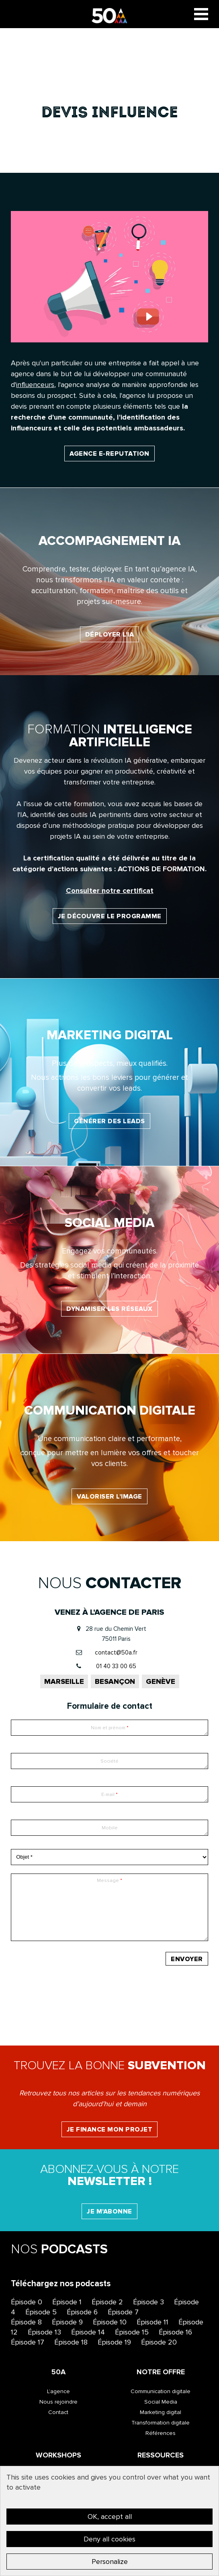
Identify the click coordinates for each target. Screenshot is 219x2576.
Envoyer (187, 1959)
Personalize (110, 2561)
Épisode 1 (67, 2302)
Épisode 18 (71, 2342)
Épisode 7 (123, 2312)
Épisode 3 (148, 2302)
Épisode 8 (26, 2322)
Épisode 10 (110, 2322)
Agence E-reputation (109, 454)
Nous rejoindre (58, 2401)
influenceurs (35, 384)
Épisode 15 (132, 2332)
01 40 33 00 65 (116, 1666)
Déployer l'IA (109, 635)
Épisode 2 (107, 2302)
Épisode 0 (26, 2302)
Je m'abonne (109, 2211)
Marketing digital (160, 2412)
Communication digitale (160, 2391)
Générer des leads (109, 1121)
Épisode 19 (114, 2342)
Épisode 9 (67, 2322)
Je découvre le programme (110, 916)
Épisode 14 (88, 2332)
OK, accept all (110, 2516)
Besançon (115, 1681)
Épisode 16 (175, 2332)
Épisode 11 (152, 2322)
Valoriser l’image (109, 1497)
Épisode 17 (27, 2342)
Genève (160, 1681)
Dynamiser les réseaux (109, 1309)
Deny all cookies (109, 2539)
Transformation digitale (160, 2422)
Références (160, 2433)
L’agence (58, 2391)
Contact (58, 2412)
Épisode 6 (82, 2312)
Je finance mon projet (110, 2130)
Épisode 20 (159, 2342)
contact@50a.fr (116, 1652)
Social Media (160, 2401)
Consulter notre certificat (110, 890)
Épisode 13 (44, 2332)
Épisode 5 (41, 2312)
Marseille (64, 1681)
